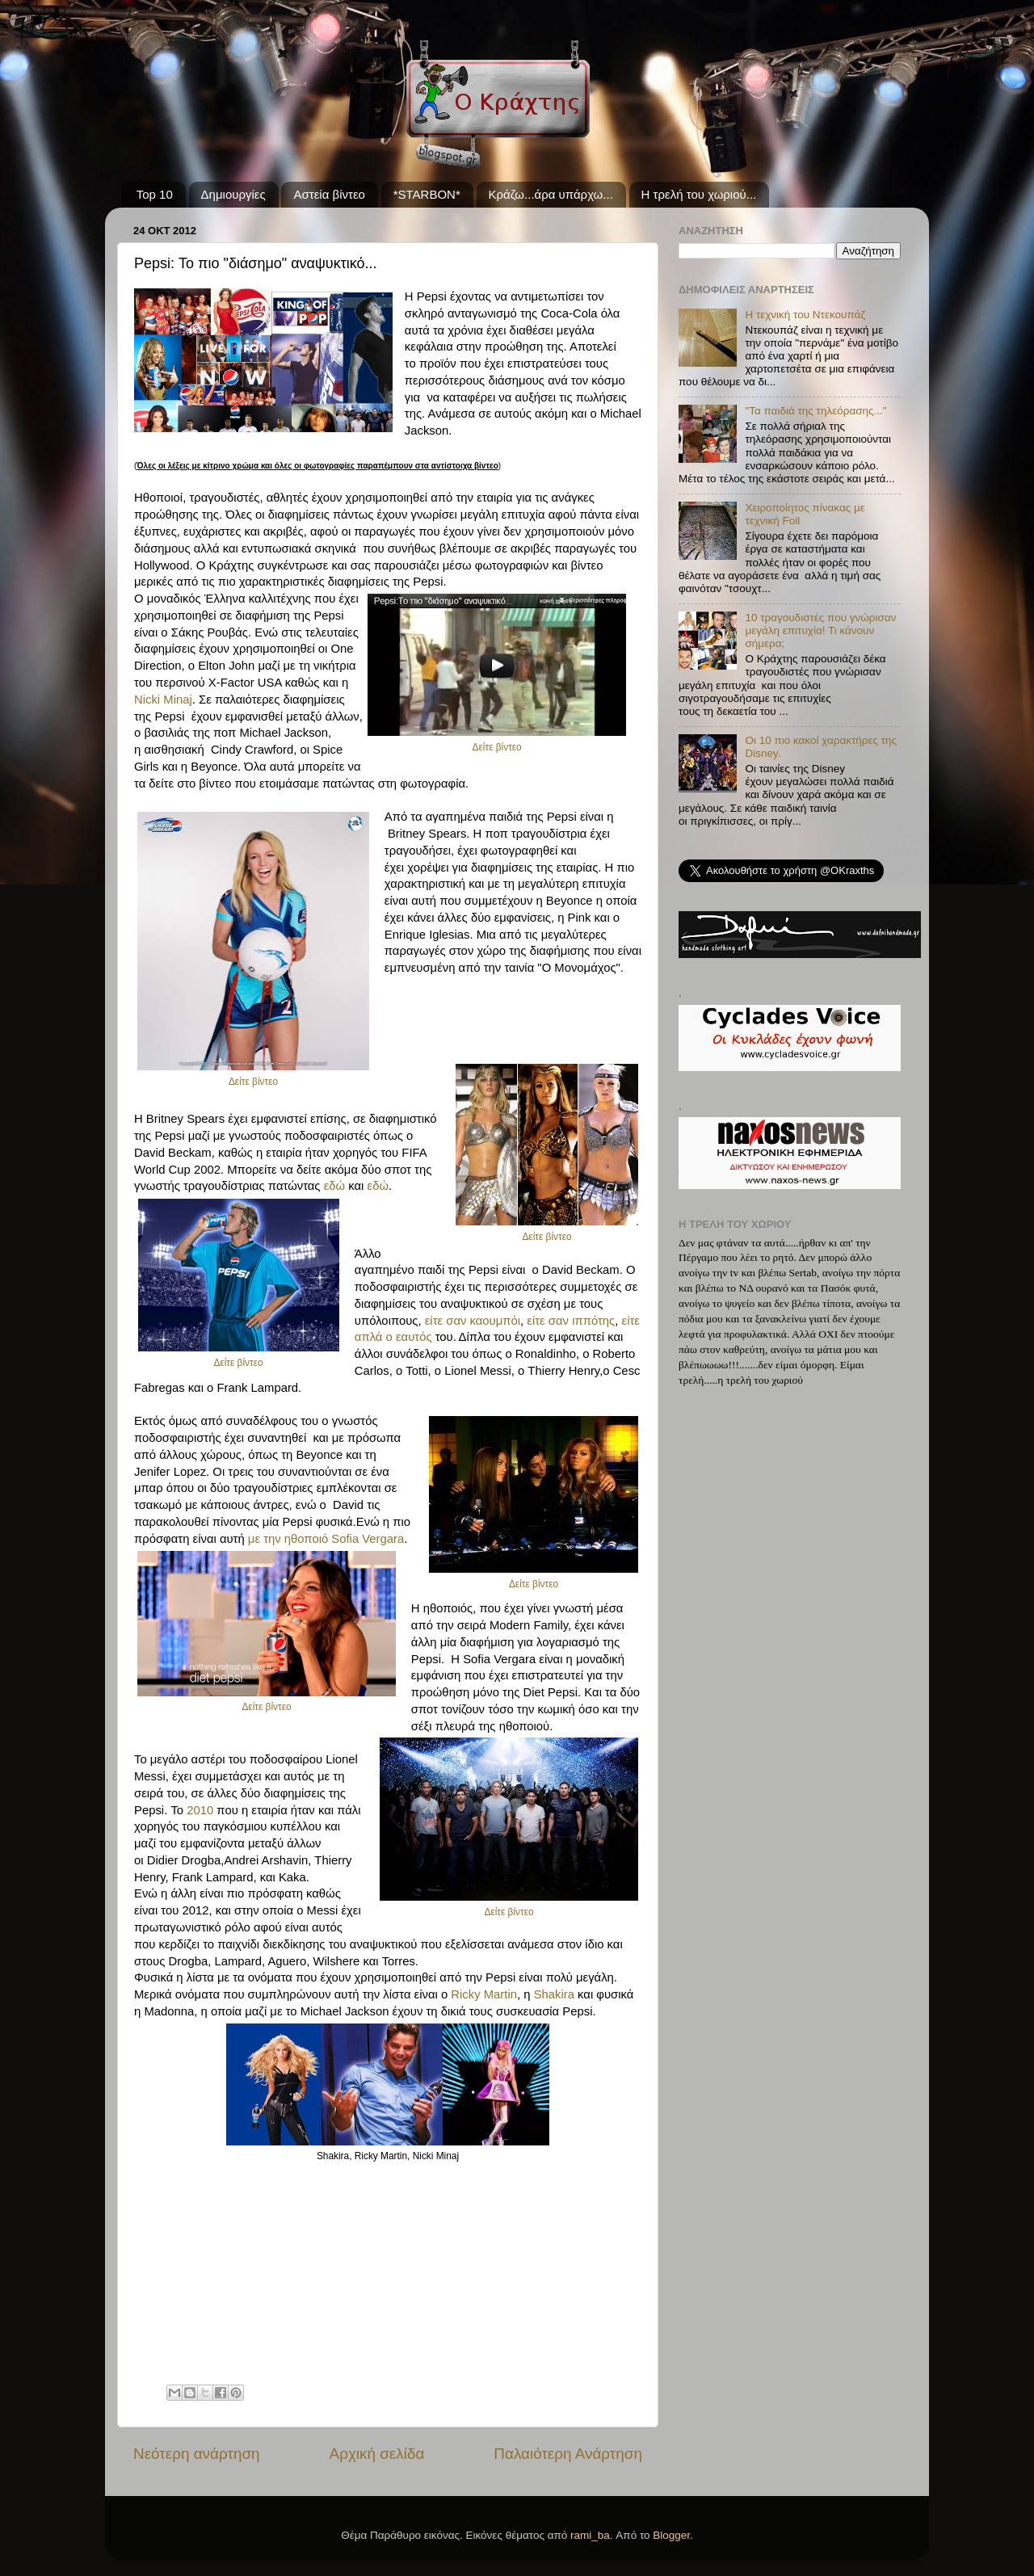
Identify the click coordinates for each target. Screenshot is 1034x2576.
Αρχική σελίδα (377, 2453)
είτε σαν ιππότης (571, 1320)
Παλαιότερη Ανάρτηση (568, 2453)
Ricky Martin (484, 1994)
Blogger (671, 2535)
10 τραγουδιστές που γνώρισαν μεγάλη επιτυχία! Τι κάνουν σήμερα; (820, 630)
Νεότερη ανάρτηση (196, 2453)
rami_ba (590, 2535)
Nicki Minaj (163, 699)
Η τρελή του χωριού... (699, 194)
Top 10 (155, 194)
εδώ (334, 1185)
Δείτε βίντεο (497, 747)
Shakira (554, 1994)
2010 (200, 1810)
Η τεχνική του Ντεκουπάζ (805, 315)
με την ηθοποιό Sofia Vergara (326, 1538)
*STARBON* (426, 194)
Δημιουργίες (233, 194)
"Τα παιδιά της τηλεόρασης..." (815, 411)
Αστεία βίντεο (328, 194)
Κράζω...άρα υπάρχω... (551, 194)
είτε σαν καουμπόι (472, 1320)
